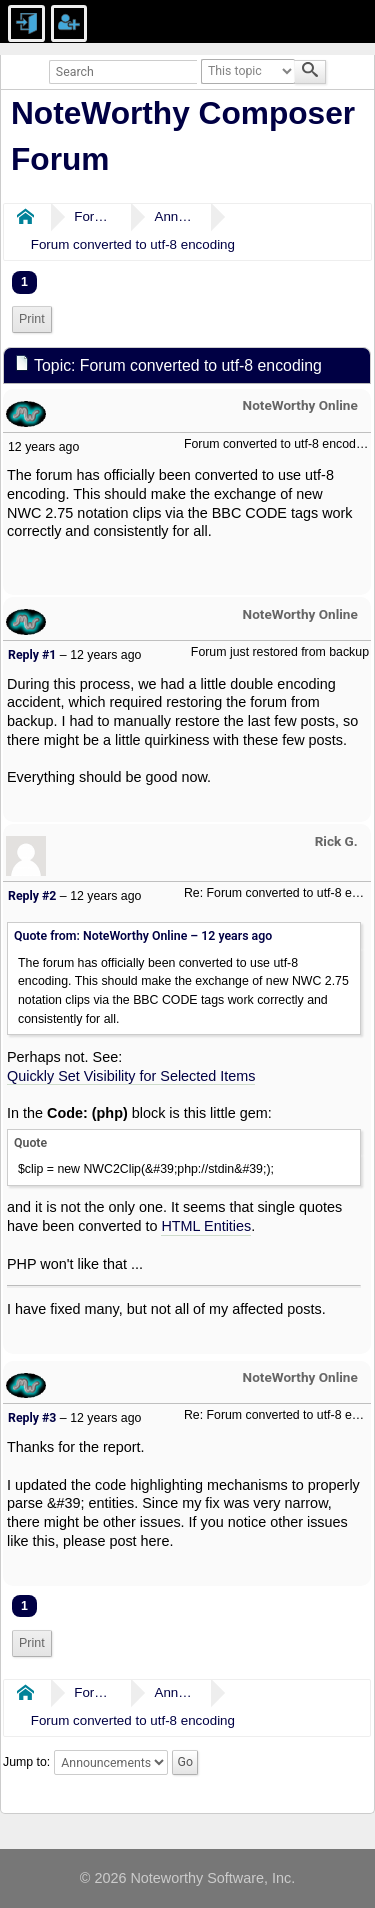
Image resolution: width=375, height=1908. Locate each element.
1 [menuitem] (24, 282)
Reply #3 (32, 1418)
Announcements (174, 216)
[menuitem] (32, 319)
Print (32, 319)
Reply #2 (32, 896)
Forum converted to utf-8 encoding (133, 244)
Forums (94, 216)
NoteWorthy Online (300, 405)
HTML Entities (206, 1226)
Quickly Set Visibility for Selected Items (131, 1076)
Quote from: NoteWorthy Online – (143, 936)
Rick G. (336, 841)
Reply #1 (32, 655)
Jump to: (26, 1762)
